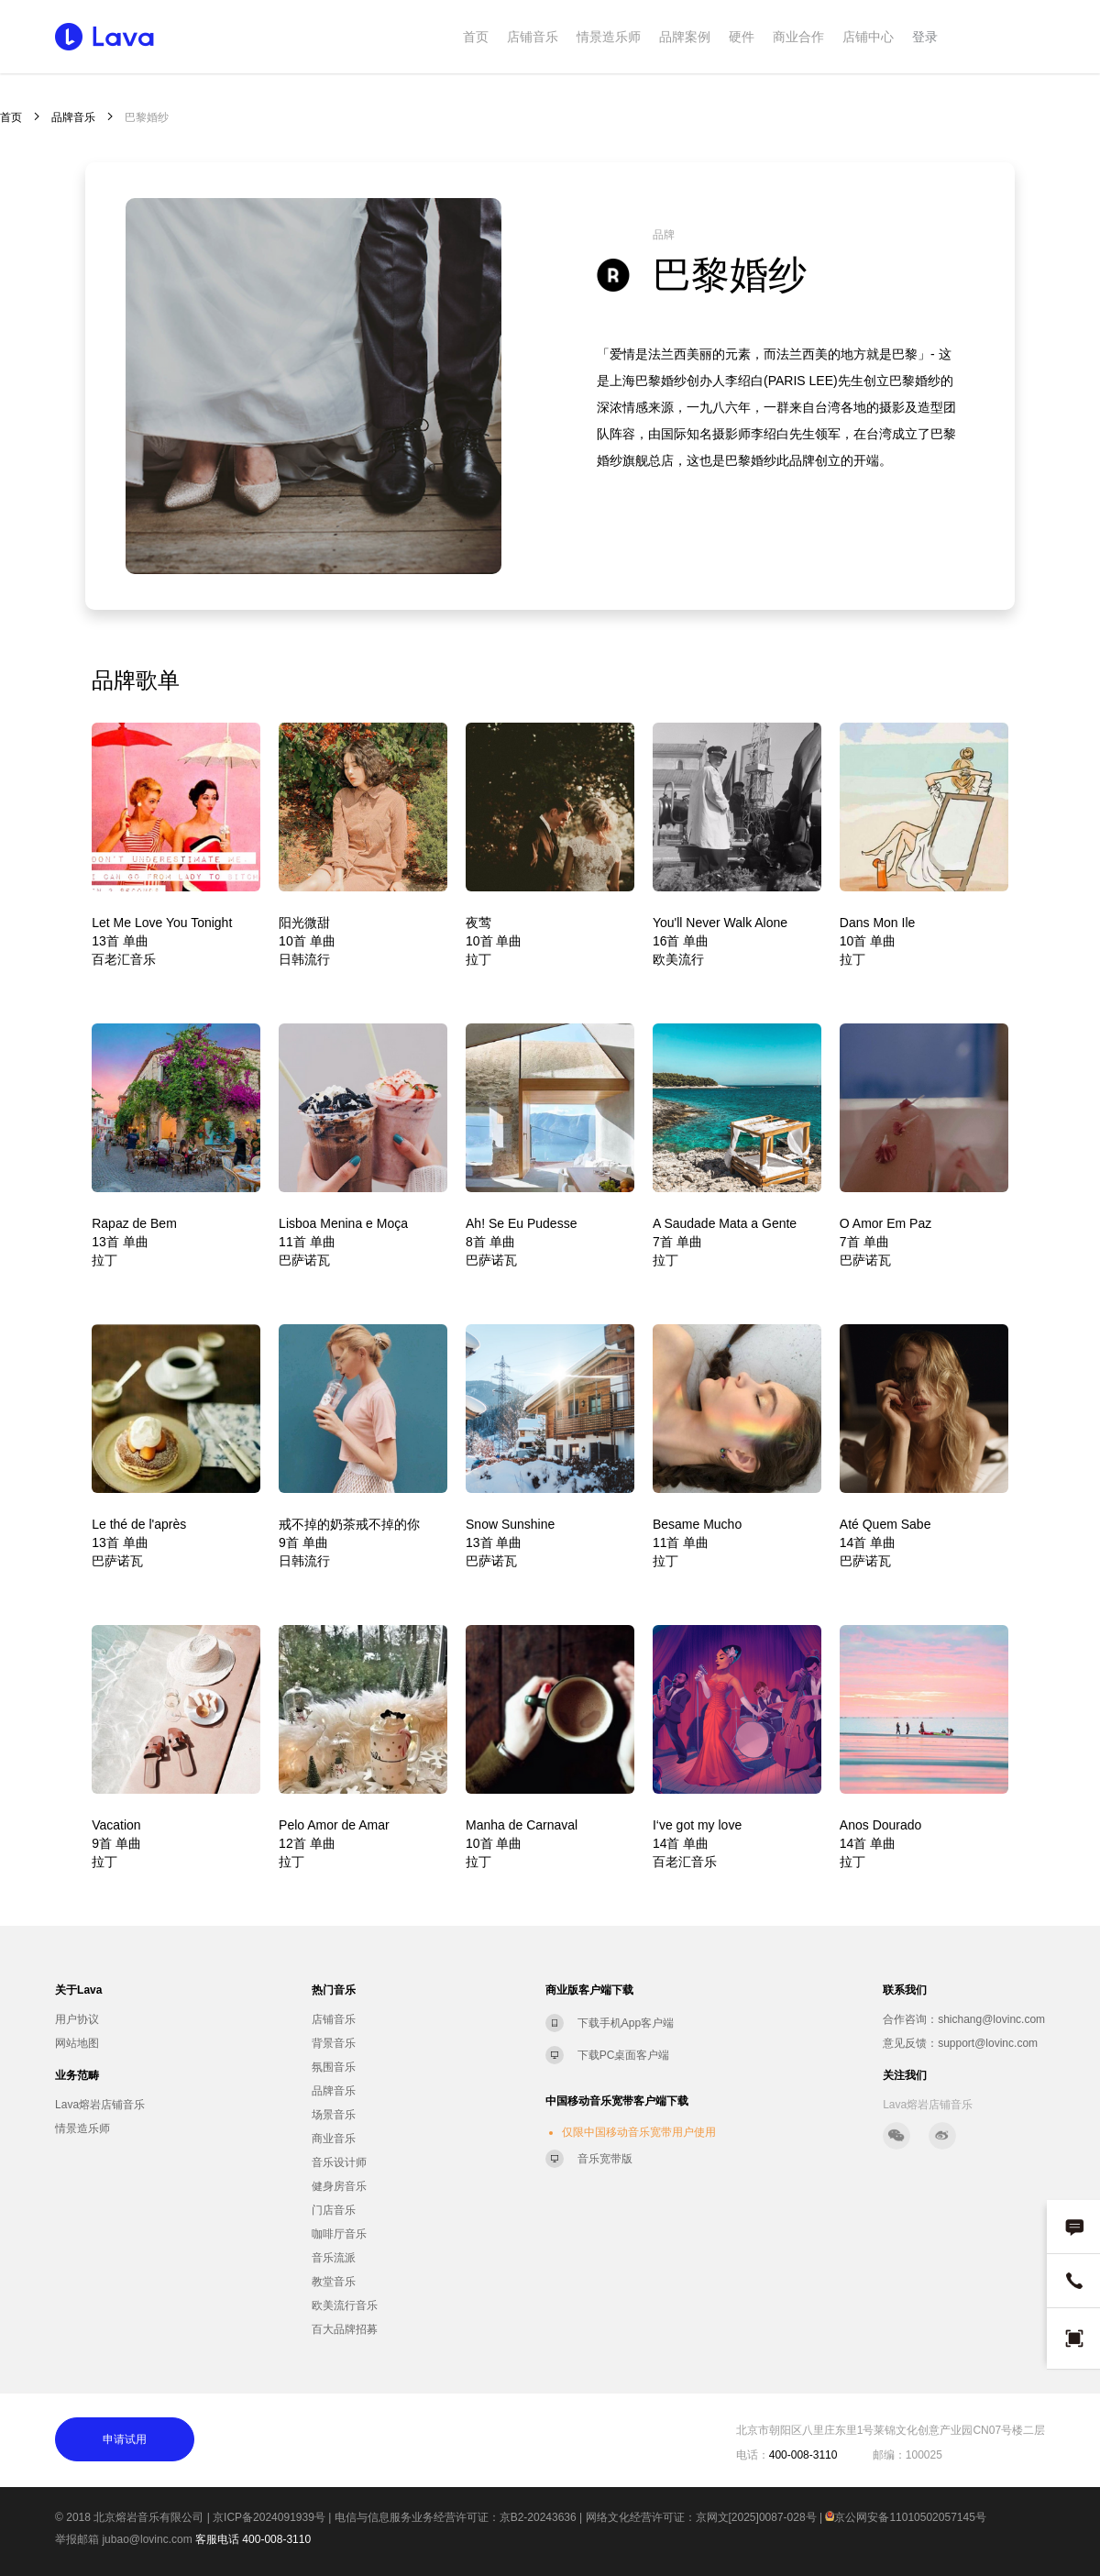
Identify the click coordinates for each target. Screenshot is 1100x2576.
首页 (476, 36)
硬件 (741, 36)
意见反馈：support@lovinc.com (960, 2043)
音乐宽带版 (605, 2158)
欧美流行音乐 (345, 2305)
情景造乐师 (609, 36)
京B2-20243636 (538, 2517)
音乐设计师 (339, 2162)
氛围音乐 (334, 2067)
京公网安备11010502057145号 (905, 2517)
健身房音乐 (339, 2186)
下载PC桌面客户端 (624, 2055)
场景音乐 (334, 2114)
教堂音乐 (334, 2281)
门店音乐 (334, 2210)
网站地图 (77, 2043)
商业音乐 (334, 2138)
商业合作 (798, 36)
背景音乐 (334, 2043)
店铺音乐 (532, 36)
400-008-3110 (276, 2539)
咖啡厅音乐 (339, 2234)
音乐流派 (334, 2257)
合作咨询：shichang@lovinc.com (964, 2019)
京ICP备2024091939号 (269, 2517)
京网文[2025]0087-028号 (756, 2517)
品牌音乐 (73, 117)
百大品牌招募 (345, 2329)
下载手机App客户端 (626, 2023)
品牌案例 (684, 36)
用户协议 (77, 2019)
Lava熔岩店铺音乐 (100, 2104)
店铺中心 (868, 36)
